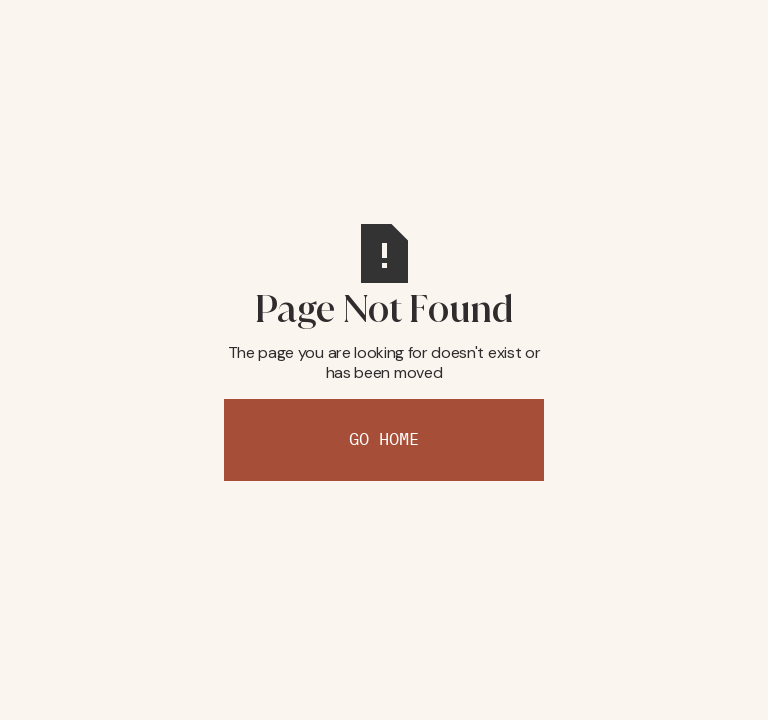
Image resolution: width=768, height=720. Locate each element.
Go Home (384, 439)
